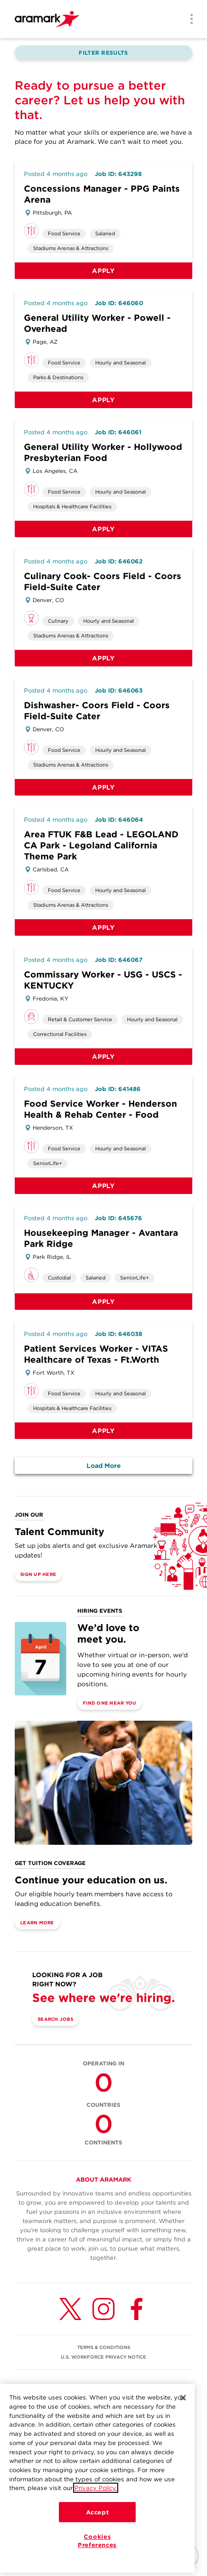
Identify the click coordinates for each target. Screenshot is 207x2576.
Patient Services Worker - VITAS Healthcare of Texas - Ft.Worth (96, 1354)
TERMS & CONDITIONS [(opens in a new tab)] (103, 2347)
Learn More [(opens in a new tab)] (37, 1922)
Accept (97, 2528)
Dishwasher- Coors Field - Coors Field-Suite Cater (97, 711)
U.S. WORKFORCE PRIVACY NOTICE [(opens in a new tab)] (103, 2357)
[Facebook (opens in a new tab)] (137, 2309)
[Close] (183, 2414)
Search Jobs (55, 2019)
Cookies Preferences (97, 2557)
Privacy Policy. (96, 2504)
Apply (103, 270)
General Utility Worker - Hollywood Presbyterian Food (103, 452)
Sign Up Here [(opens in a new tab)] (38, 1574)
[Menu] (188, 20)
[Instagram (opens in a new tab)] (103, 2309)
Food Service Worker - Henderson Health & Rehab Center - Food (100, 1109)
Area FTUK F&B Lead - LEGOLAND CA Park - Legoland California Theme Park (101, 845)
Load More (103, 1465)
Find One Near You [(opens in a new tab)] (109, 1703)
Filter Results (103, 52)
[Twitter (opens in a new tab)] (70, 2309)
